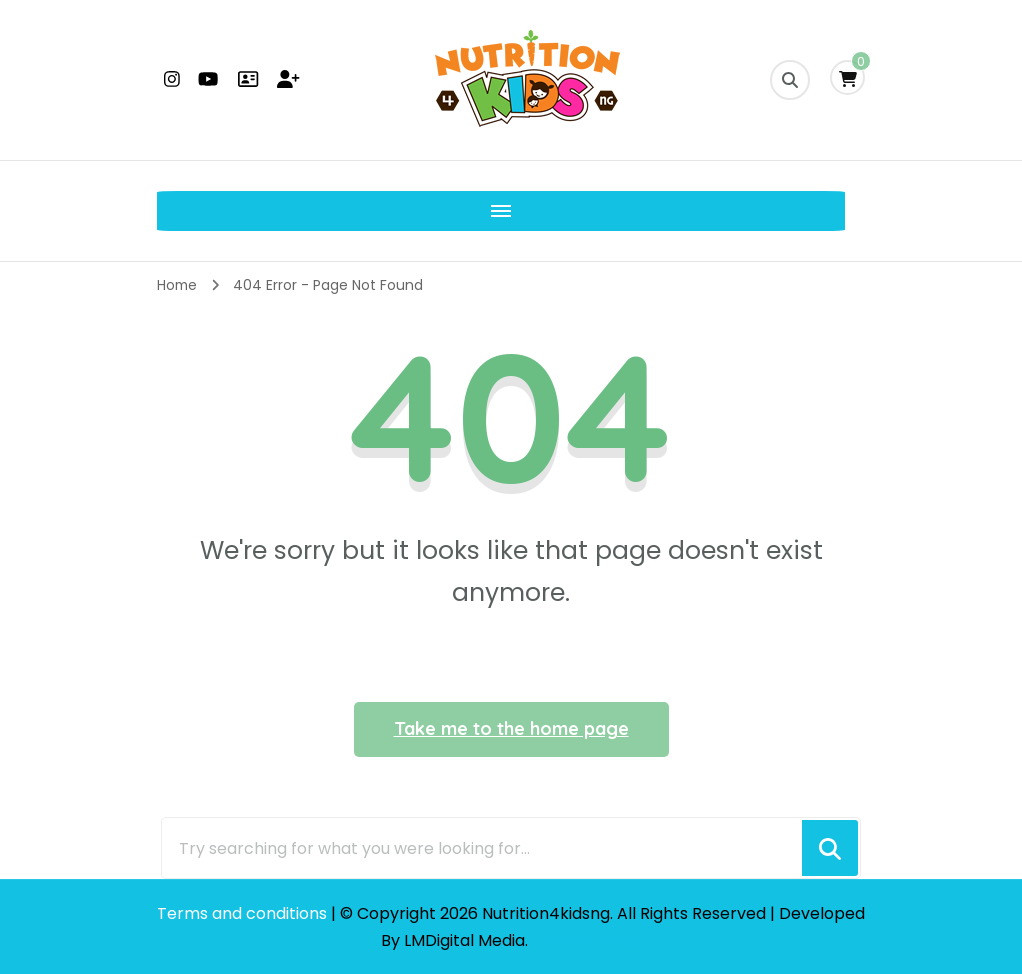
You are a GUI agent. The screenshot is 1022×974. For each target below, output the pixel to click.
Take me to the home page (511, 728)
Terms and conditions (244, 913)
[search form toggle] (790, 80)
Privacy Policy (587, 940)
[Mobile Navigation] (177, 211)
